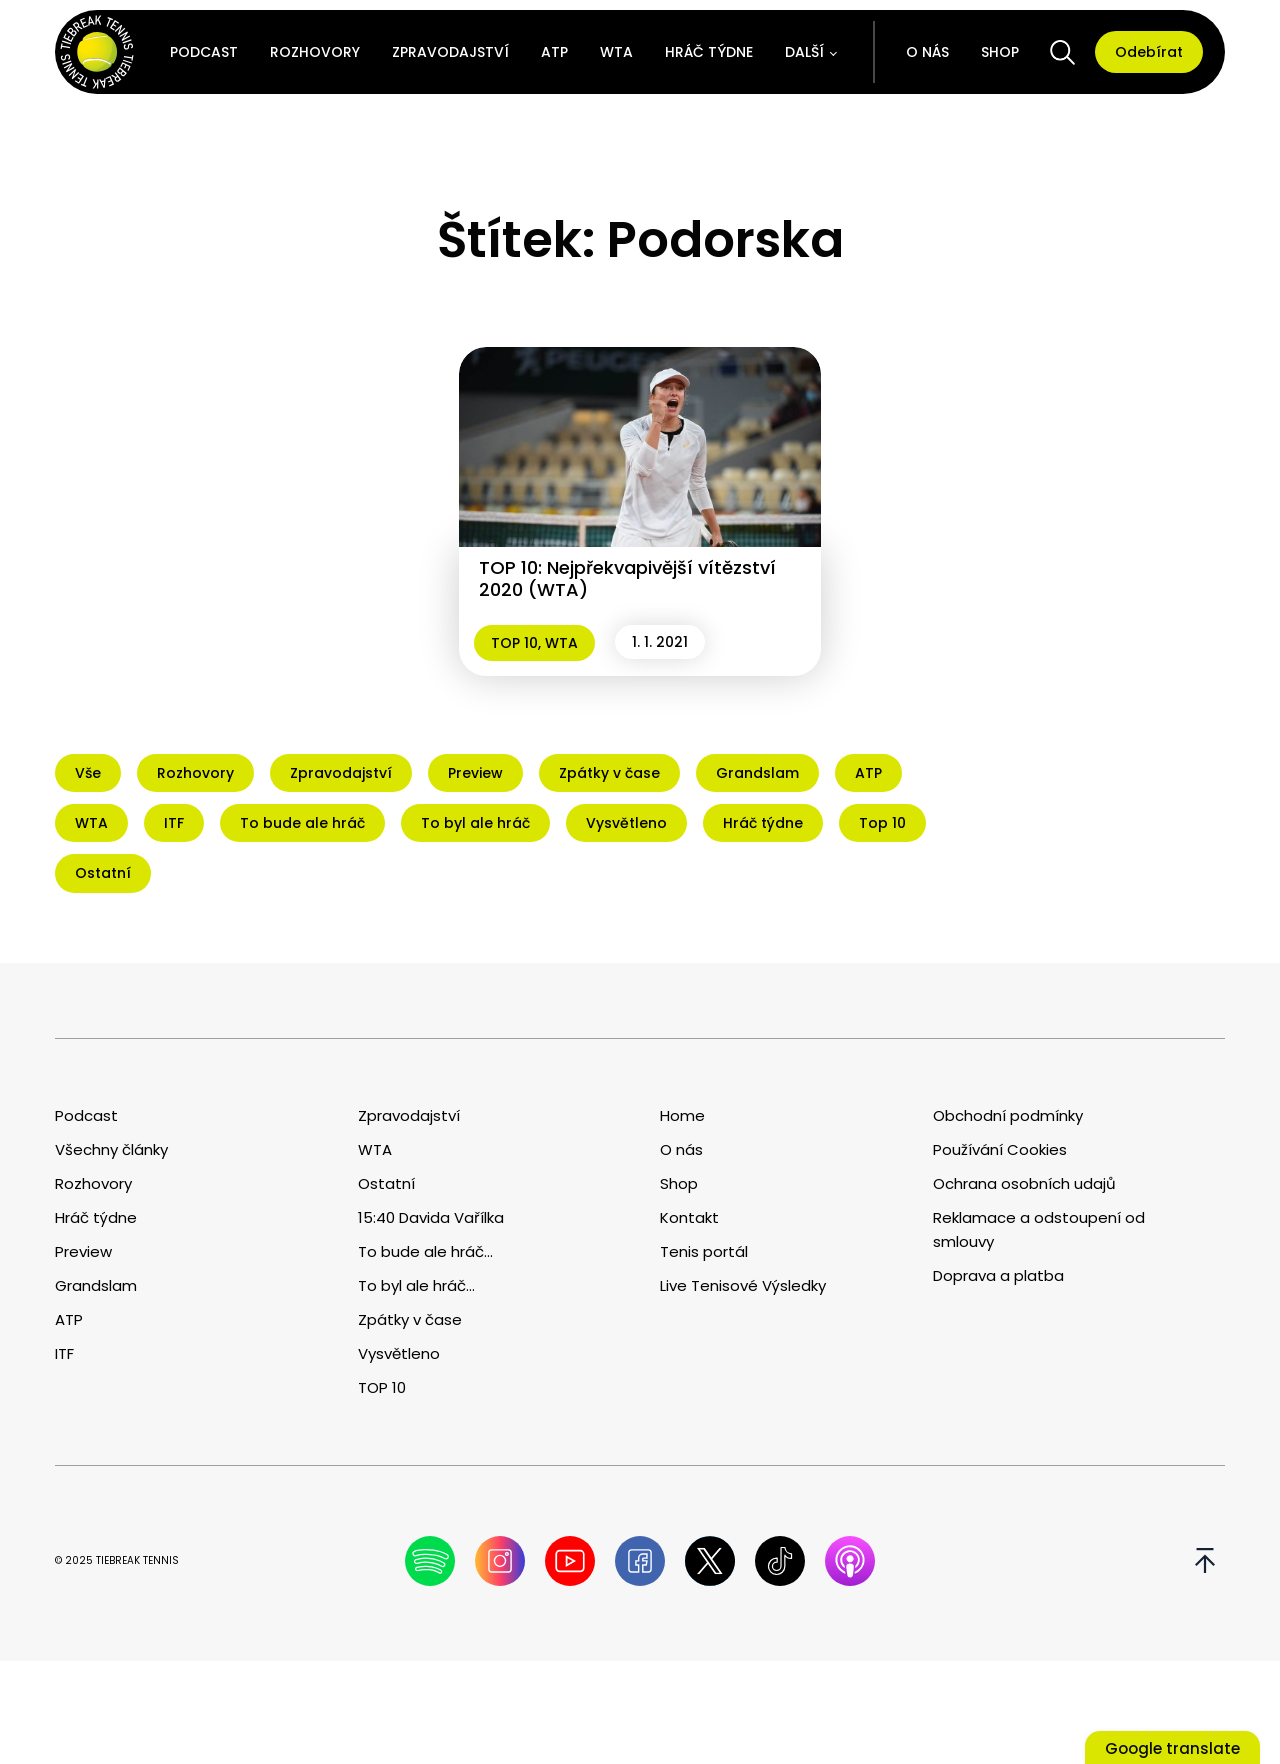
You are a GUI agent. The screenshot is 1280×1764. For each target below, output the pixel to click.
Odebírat (1149, 52)
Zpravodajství (450, 52)
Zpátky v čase (410, 1319)
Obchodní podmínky (1008, 1115)
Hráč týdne (709, 52)
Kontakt (689, 1217)
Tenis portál (704, 1251)
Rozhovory (315, 52)
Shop (1000, 52)
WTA (616, 52)
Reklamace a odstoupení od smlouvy (1039, 1229)
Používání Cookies (1000, 1149)
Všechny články (111, 1149)
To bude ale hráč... (425, 1251)
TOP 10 (514, 643)
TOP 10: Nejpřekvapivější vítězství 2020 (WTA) (627, 578)
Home (682, 1115)
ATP (554, 52)
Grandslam (96, 1285)
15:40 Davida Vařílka (431, 1217)
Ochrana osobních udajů (1024, 1183)
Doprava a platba (998, 1275)
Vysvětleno (399, 1353)
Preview (83, 1251)
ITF (64, 1353)
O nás (927, 52)
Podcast (204, 52)
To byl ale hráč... (416, 1285)
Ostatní (386, 1183)
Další (804, 52)
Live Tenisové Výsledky (743, 1285)
